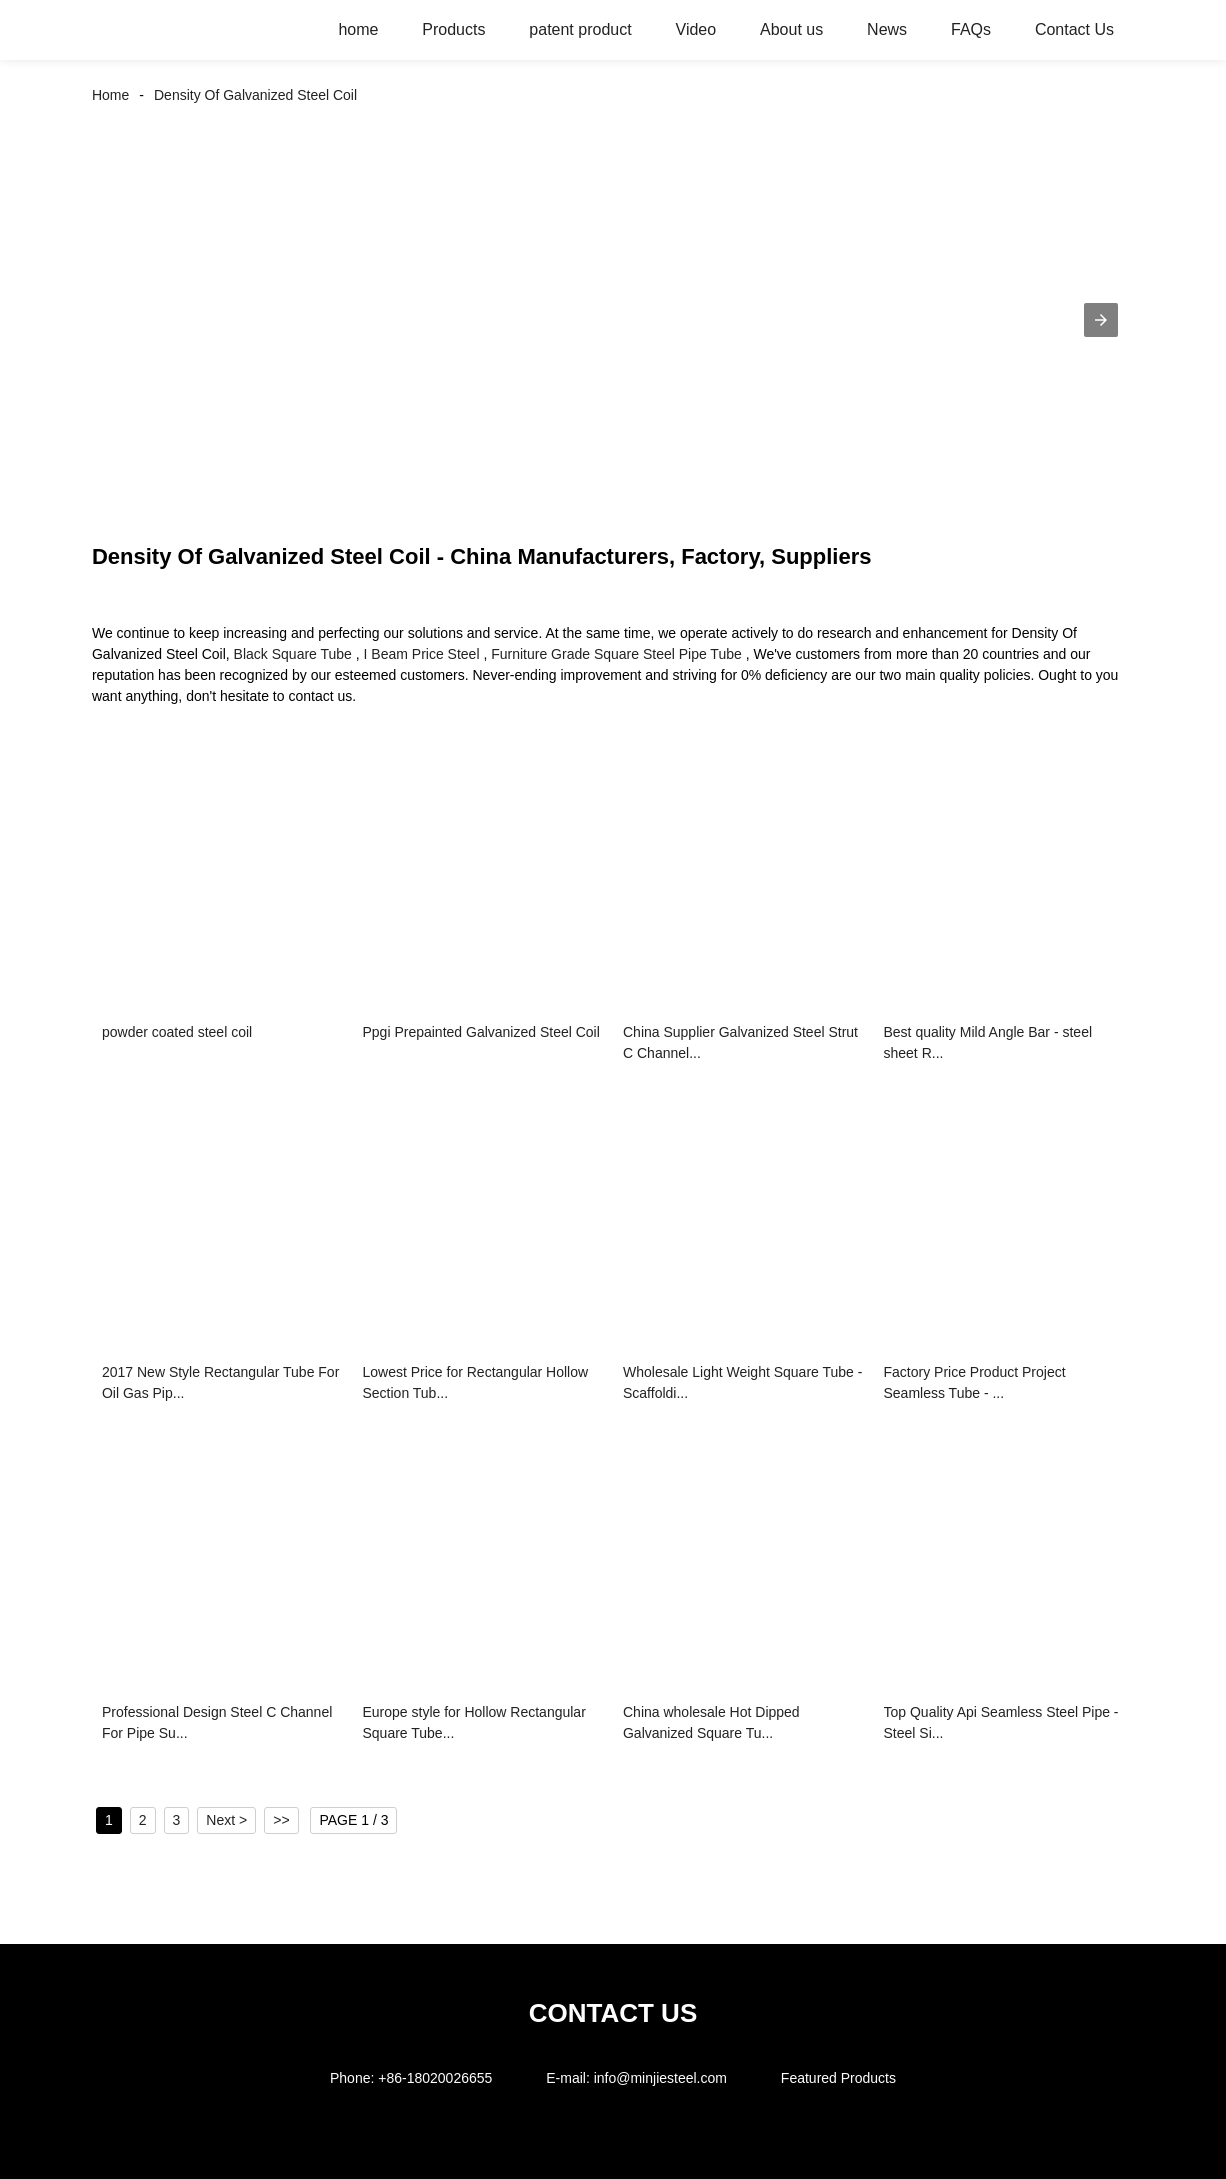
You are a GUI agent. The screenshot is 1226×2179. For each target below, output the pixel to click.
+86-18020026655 (435, 2078)
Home (110, 95)
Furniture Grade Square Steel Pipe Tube (616, 654)
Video (696, 29)
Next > (226, 1820)
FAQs (971, 29)
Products (453, 29)
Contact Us (1074, 29)
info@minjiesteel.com (660, 2078)
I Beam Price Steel (422, 654)
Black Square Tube (293, 654)
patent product (580, 29)
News (887, 29)
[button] (1101, 320)
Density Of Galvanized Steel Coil (255, 95)
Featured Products (838, 2078)
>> (281, 1820)
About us (791, 29)
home (358, 29)
